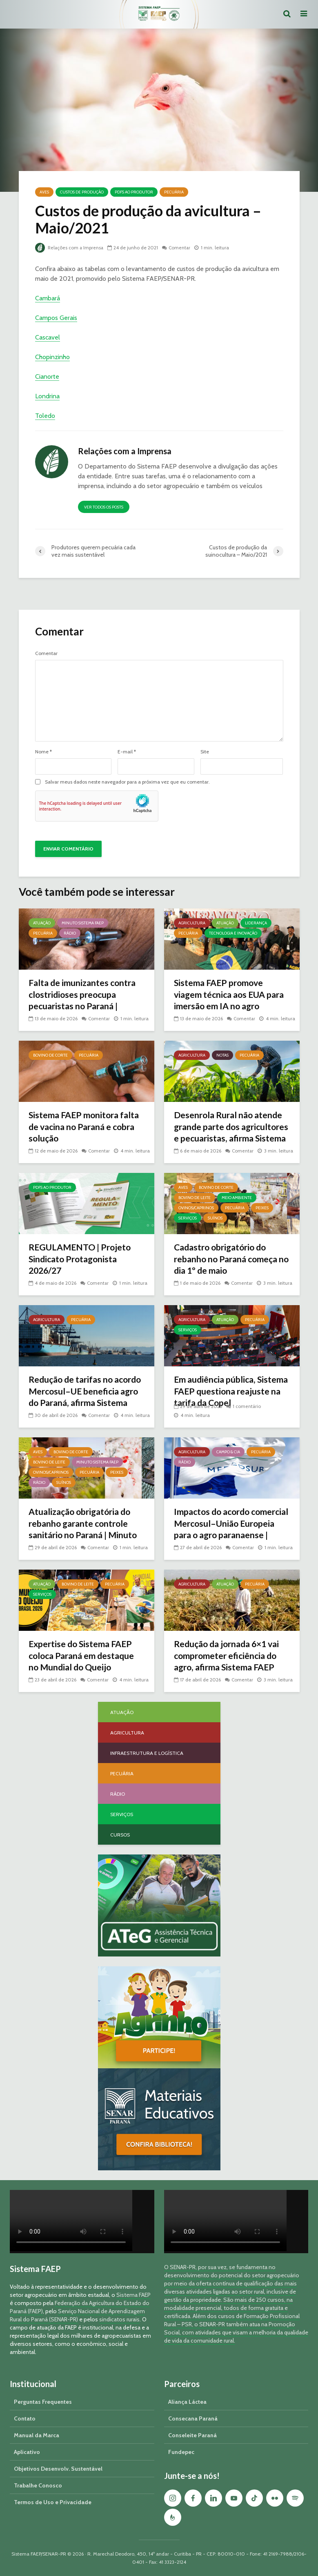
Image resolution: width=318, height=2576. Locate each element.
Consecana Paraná (193, 2418)
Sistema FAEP (133, 2294)
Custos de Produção (82, 192)
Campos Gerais (56, 318)
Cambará (47, 298)
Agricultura (191, 923)
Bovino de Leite (194, 1197)
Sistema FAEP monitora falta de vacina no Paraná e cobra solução (86, 1127)
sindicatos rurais (119, 2319)
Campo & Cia (228, 1452)
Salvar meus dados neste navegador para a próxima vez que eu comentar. (127, 781)
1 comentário (247, 1406)
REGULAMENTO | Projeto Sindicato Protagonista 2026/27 (82, 1259)
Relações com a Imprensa (70, 247)
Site (204, 751)
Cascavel (47, 337)
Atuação (42, 923)
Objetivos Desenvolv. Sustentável (58, 2468)
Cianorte (47, 376)
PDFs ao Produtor (134, 192)
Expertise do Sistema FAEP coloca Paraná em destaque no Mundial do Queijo (84, 1656)
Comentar (181, 247)
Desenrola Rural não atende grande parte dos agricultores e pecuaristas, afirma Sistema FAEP (231, 1133)
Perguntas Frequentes (43, 2401)
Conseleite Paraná (192, 2435)
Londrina (47, 396)
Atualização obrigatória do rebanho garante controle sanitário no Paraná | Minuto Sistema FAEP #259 (85, 1530)
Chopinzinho (52, 357)
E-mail (127, 751)
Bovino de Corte (50, 1055)
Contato (25, 2418)
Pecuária (174, 192)
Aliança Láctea (187, 2401)
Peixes (262, 1207)
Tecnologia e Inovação (233, 933)
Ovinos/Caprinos (196, 1207)
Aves (44, 192)
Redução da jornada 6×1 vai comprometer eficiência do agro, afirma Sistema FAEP (230, 1656)
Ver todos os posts (103, 507)
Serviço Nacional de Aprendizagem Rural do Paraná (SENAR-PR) (77, 2315)
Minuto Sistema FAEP (83, 923)
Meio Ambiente (237, 1197)
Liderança (256, 923)
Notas (222, 1055)
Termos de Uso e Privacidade (52, 2502)
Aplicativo (27, 2452)
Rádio (70, 933)
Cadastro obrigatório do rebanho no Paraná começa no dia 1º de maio (228, 1259)
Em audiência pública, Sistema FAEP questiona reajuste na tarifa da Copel (228, 1392)
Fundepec (181, 2452)
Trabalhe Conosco (38, 2485)
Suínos (215, 1218)
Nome (43, 751)
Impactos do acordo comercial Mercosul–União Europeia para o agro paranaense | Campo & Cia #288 (228, 1536)
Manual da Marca (36, 2435)
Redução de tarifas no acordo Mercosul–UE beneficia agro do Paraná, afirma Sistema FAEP (80, 1398)
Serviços (187, 1218)
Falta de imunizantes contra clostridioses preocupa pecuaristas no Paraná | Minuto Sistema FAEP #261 (84, 1001)
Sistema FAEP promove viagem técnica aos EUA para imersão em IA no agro (232, 995)
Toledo (45, 416)
